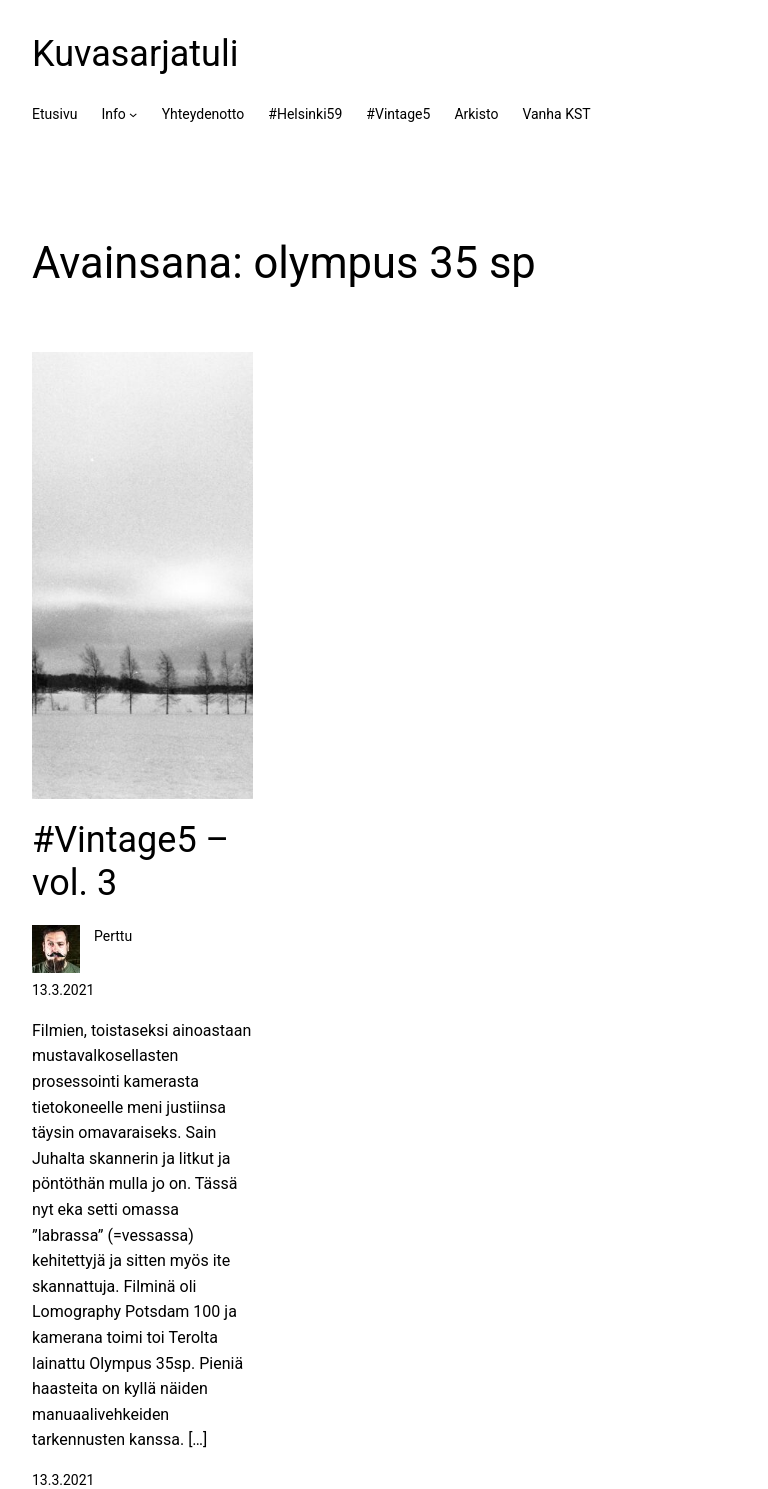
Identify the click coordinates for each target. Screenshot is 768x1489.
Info (113, 114)
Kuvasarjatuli (135, 54)
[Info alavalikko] (133, 114)
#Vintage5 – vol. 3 (130, 861)
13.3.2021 (63, 1480)
